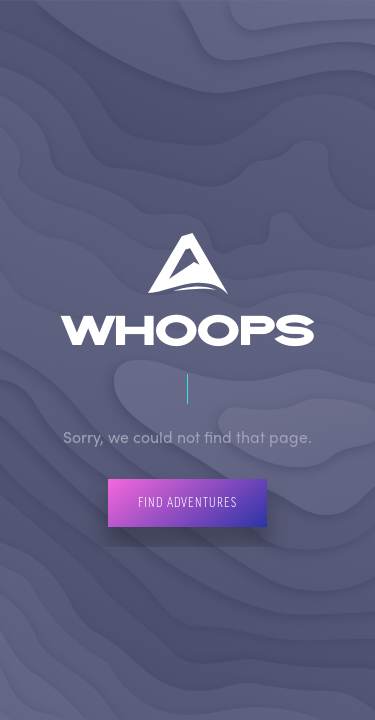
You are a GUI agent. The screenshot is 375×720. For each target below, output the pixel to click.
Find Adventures (187, 502)
